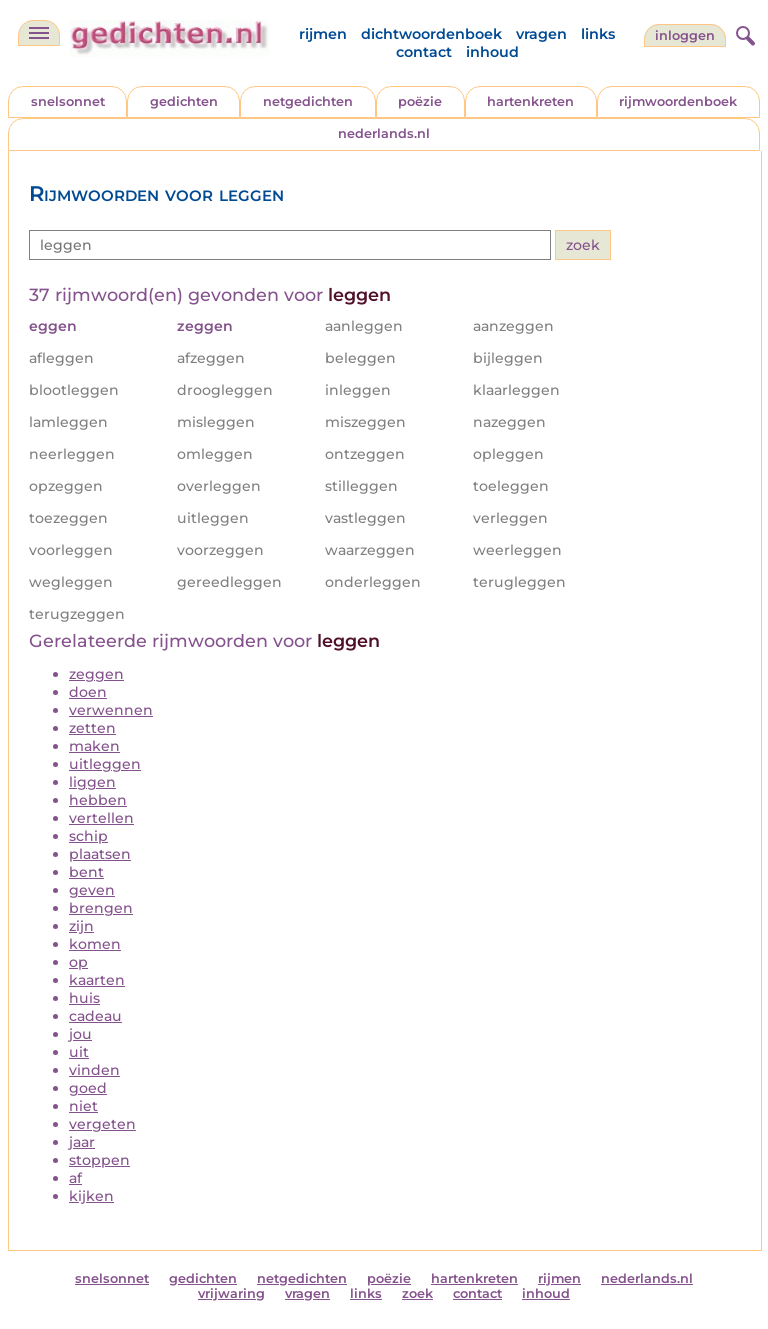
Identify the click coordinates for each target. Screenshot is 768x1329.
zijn (81, 926)
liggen (92, 782)
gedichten (184, 101)
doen (88, 692)
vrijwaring (231, 1293)
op (78, 962)
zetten (92, 728)
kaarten (97, 980)
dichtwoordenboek (431, 34)
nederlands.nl (384, 133)
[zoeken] (743, 33)
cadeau (95, 1016)
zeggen (96, 674)
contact (424, 52)
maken (94, 746)
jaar (82, 1142)
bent (86, 872)
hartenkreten (530, 101)
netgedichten (308, 101)
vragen (541, 34)
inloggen (685, 35)
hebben (98, 800)
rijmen (323, 34)
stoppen (99, 1160)
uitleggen (105, 764)
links (598, 34)
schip (88, 836)
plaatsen (100, 854)
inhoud (492, 52)
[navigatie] (39, 33)
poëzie (420, 101)
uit (79, 1052)
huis (84, 998)
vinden (94, 1070)
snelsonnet (68, 101)
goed (88, 1088)
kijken (91, 1196)
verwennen (111, 710)
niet (83, 1106)
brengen (101, 908)
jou (80, 1034)
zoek (417, 1293)
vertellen (101, 818)
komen (95, 944)
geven (92, 890)
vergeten (102, 1124)
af (75, 1178)
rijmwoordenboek (678, 101)
